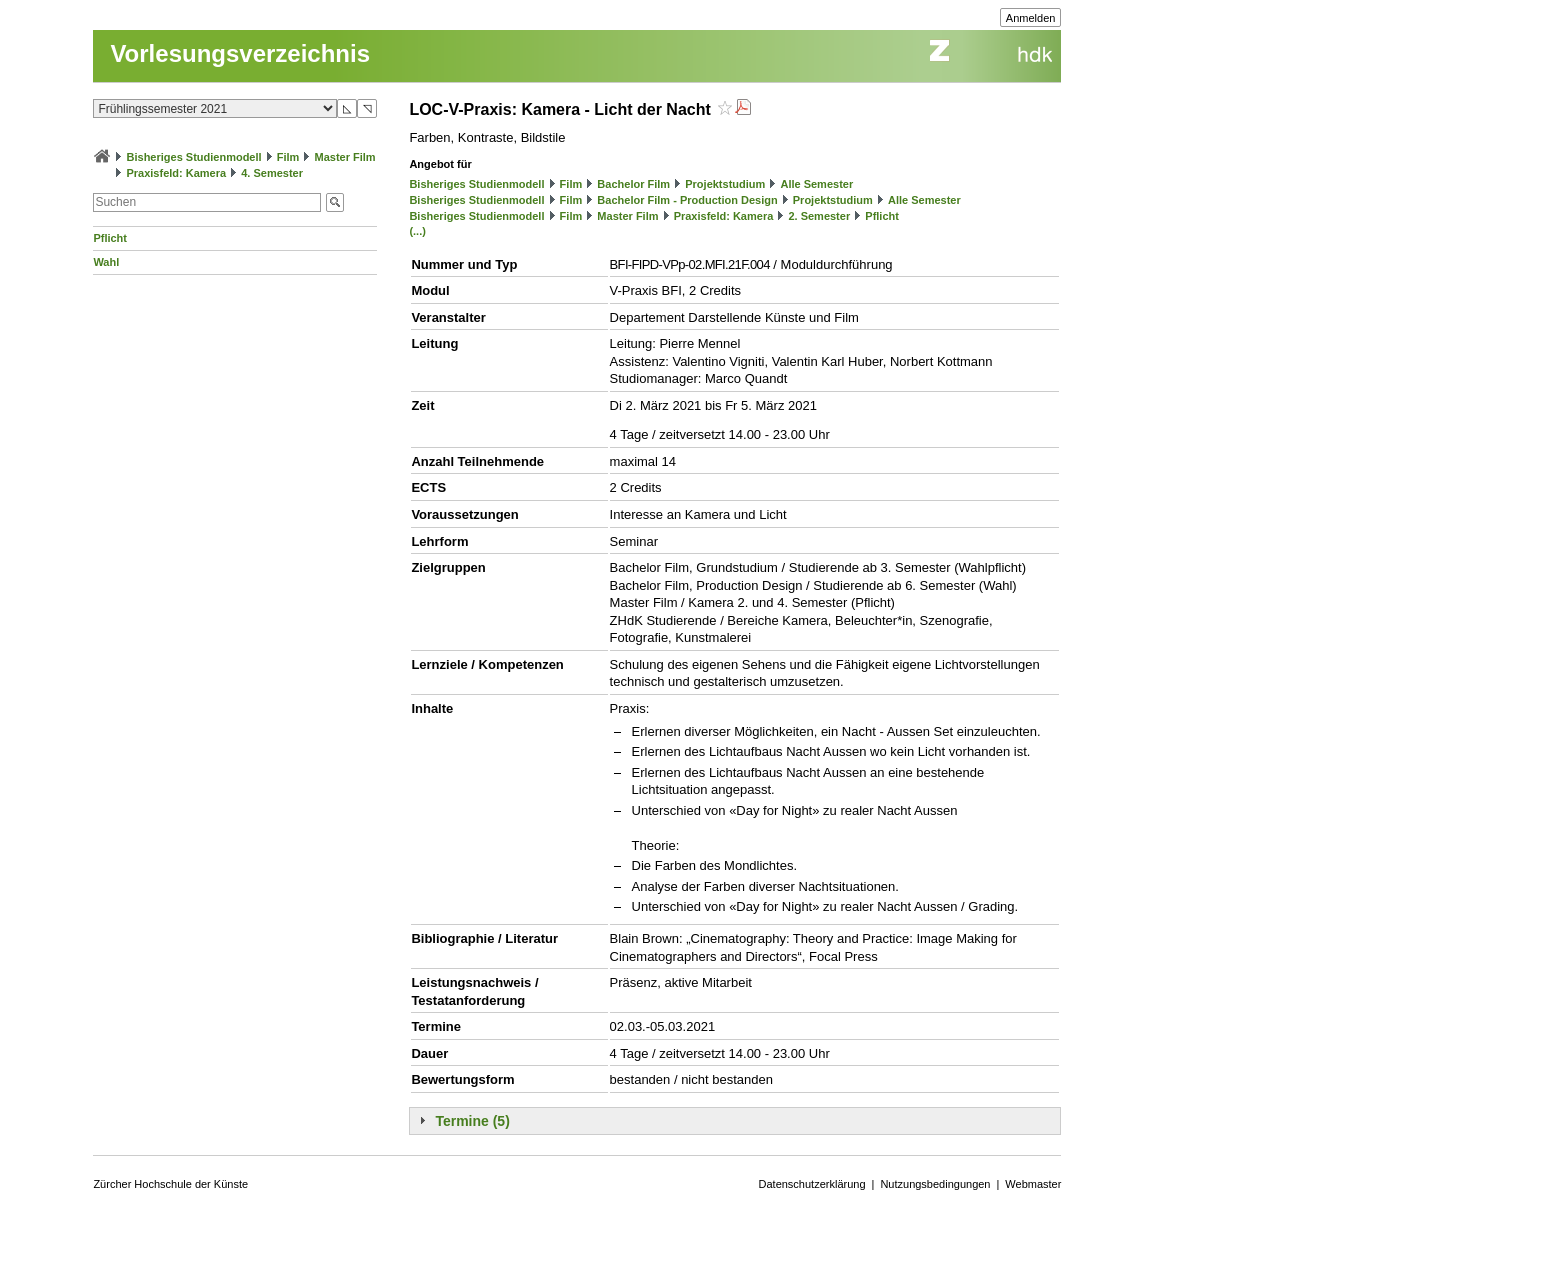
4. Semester (272, 173)
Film (288, 157)
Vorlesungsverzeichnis (240, 53)
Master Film (344, 157)
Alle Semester (816, 184)
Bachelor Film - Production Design (687, 200)
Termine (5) (472, 1121)
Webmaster (1033, 1184)
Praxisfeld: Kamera (176, 173)
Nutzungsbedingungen (935, 1184)
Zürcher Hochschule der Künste (170, 1184)
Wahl (106, 262)
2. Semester (819, 216)
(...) (417, 231)
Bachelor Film (633, 184)
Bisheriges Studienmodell (194, 157)
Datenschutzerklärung (812, 1184)
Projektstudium (725, 184)
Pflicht (110, 238)
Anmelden (1031, 18)
